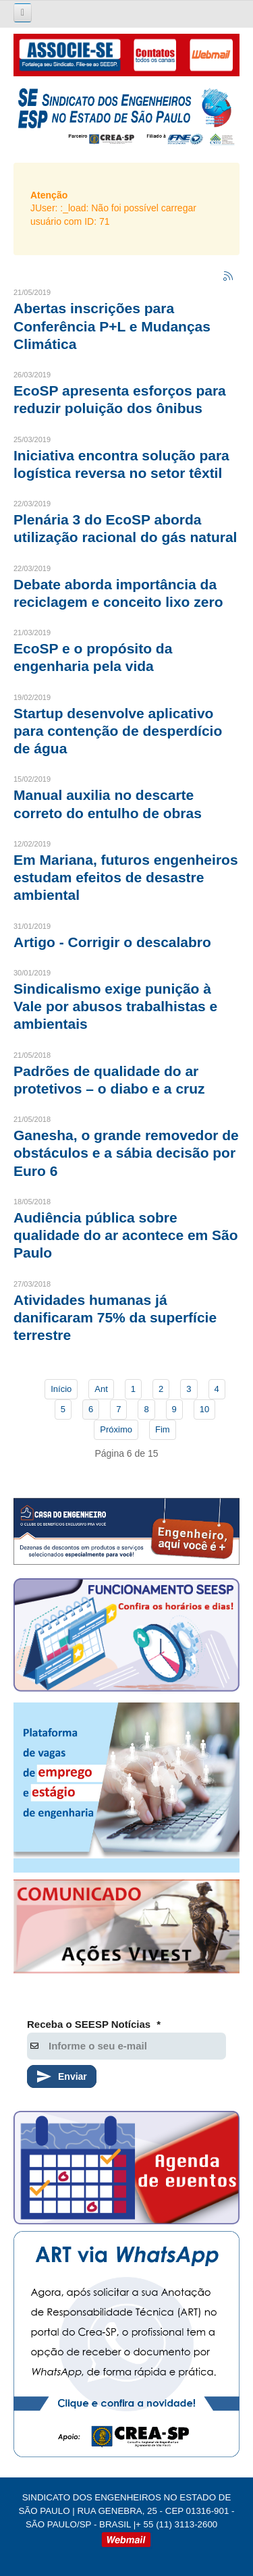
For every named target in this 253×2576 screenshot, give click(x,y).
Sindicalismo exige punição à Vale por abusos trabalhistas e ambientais (115, 1006)
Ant (101, 1389)
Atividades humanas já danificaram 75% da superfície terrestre (115, 1317)
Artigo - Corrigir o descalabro (112, 942)
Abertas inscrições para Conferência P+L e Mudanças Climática (111, 326)
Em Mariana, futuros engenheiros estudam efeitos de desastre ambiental (125, 877)
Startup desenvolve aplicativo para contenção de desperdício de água (117, 731)
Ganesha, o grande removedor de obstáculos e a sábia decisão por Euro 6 (126, 1153)
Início (61, 1389)
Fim (162, 1429)
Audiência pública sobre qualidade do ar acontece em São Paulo (125, 1235)
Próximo (116, 1429)
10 (204, 1409)
